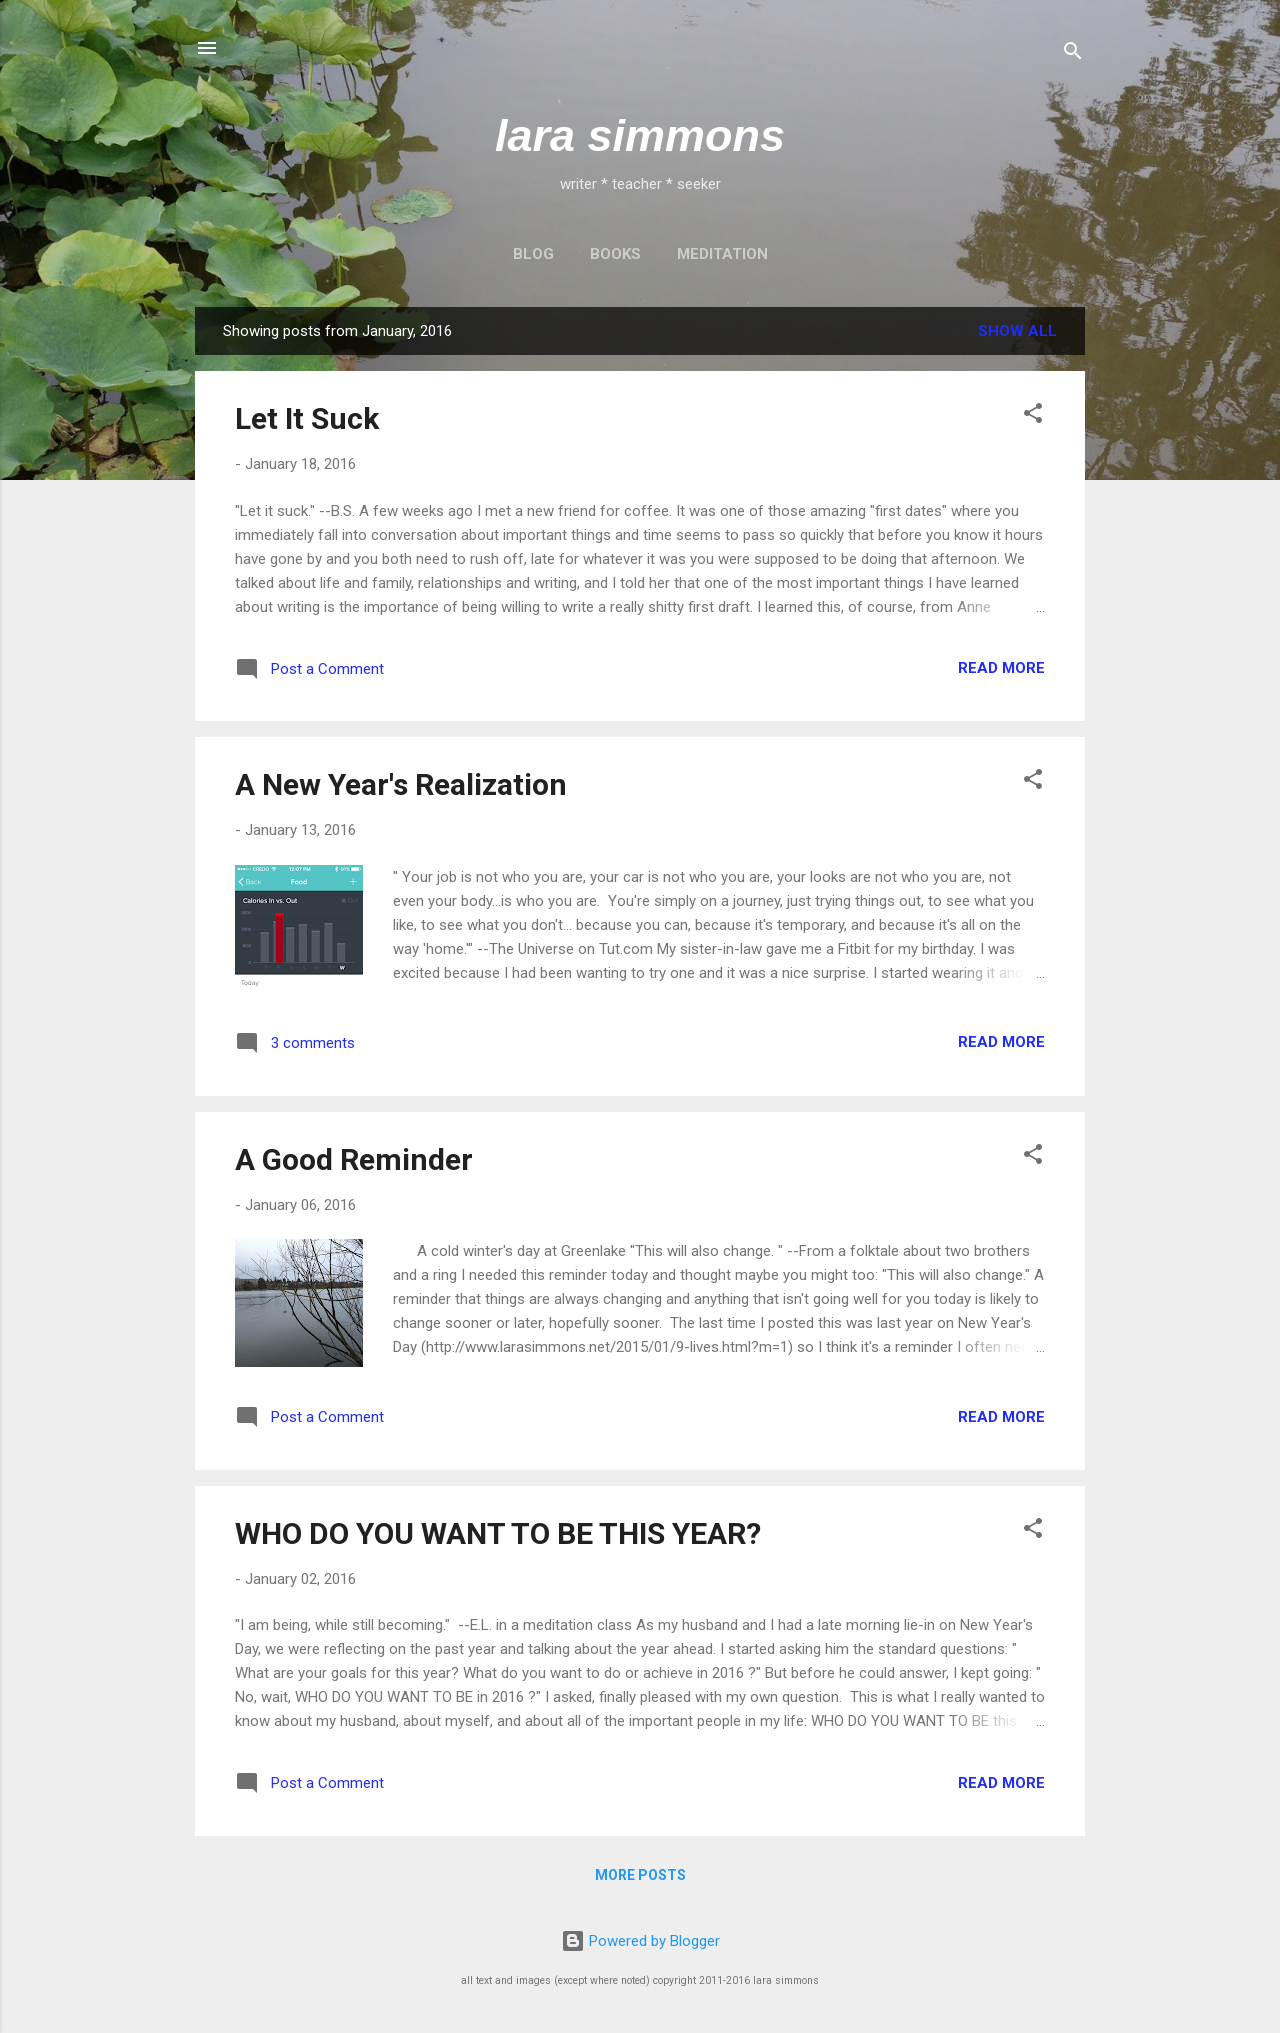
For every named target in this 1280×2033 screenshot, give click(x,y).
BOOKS (615, 254)
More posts (640, 1875)
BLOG (533, 254)
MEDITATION (722, 254)
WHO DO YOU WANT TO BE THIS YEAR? (498, 1533)
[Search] (1073, 54)
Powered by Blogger (640, 1941)
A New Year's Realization (401, 784)
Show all (1017, 331)
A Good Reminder (354, 1159)
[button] (1033, 416)
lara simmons (640, 135)
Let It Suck (307, 418)
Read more (1001, 668)
